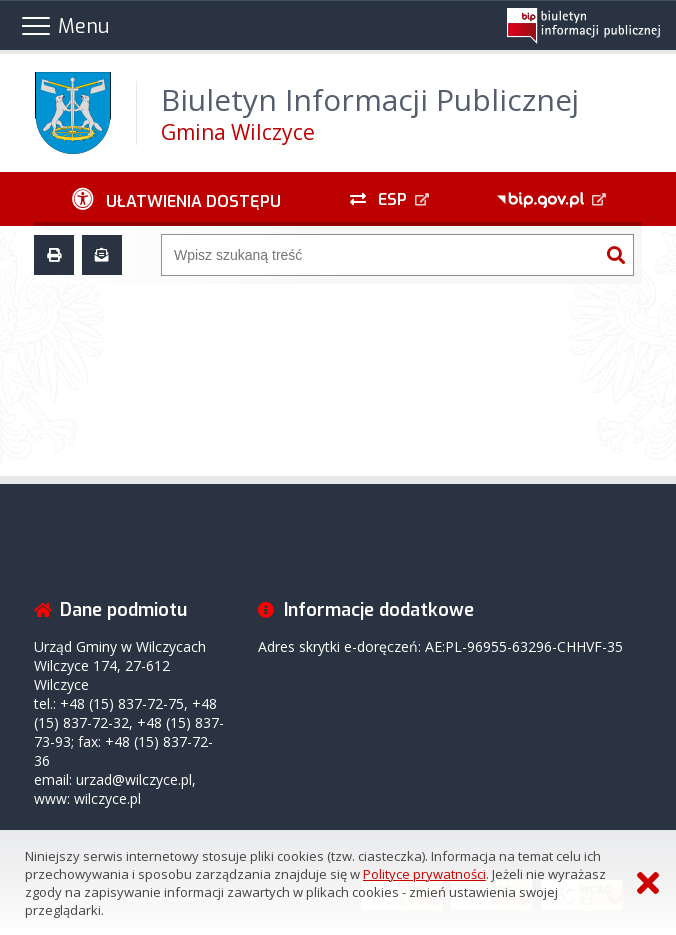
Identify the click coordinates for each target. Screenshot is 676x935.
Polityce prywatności (424, 874)
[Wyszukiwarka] (380, 255)
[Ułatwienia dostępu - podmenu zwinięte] (176, 199)
